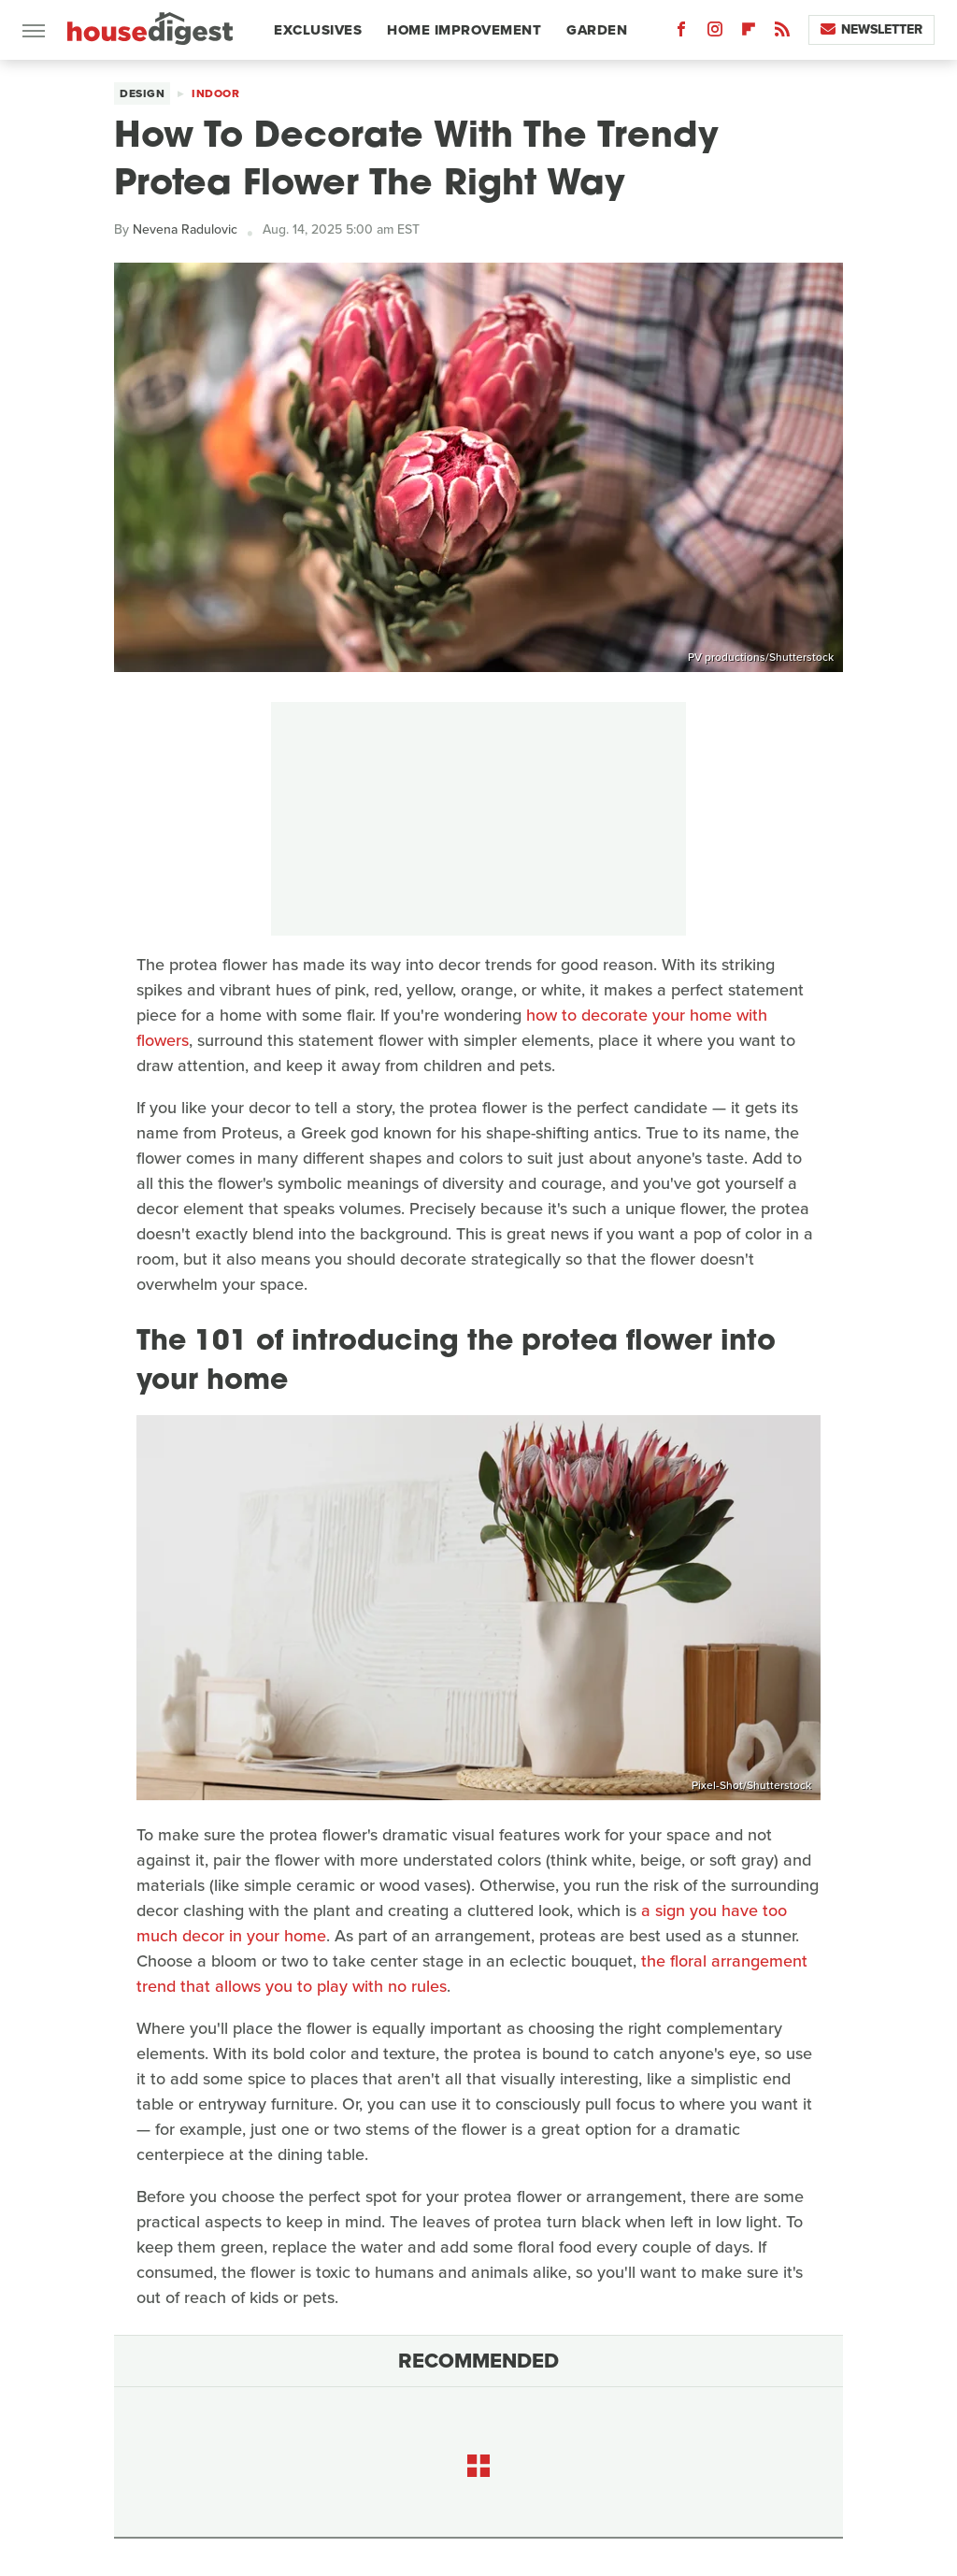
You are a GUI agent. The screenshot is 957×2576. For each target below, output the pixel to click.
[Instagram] (714, 33)
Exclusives (318, 30)
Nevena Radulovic (185, 229)
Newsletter (871, 29)
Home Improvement (464, 30)
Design (142, 93)
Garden (596, 30)
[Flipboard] (748, 33)
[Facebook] (681, 33)
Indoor (215, 93)
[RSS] (782, 33)
